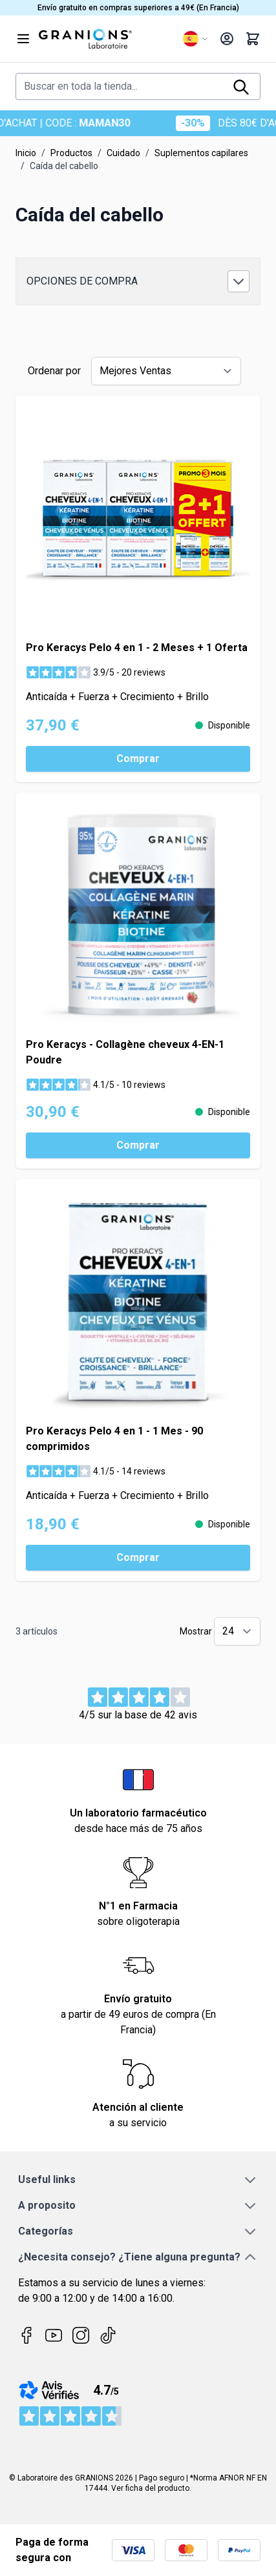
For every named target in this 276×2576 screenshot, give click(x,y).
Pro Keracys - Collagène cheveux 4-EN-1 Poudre (125, 1052)
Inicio (26, 153)
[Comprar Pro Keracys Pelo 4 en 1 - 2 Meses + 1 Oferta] (138, 759)
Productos (71, 153)
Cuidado (123, 153)
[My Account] (227, 38)
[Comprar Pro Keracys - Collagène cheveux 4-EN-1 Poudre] (138, 1145)
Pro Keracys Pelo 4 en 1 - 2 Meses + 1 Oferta (137, 647)
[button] (138, 281)
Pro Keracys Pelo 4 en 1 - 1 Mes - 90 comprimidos (114, 1439)
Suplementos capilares (201, 153)
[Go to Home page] (106, 39)
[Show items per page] (237, 1631)
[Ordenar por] (166, 371)
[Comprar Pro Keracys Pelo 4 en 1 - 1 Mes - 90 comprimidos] (138, 1558)
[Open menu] (23, 38)
